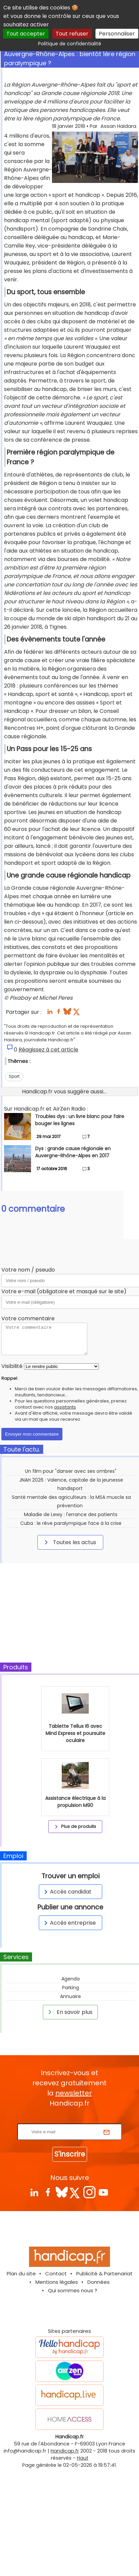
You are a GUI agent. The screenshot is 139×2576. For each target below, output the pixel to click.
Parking (70, 1987)
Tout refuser (72, 34)
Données (98, 2281)
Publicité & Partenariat (104, 2273)
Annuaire (70, 1996)
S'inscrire (69, 2154)
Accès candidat (66, 1891)
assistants (65, 1407)
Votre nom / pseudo (28, 1270)
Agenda (70, 1978)
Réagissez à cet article (48, 1049)
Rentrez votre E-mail (71, 2119)
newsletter (73, 2093)
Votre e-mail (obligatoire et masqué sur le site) (64, 1291)
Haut (82, 2458)
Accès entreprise (69, 1923)
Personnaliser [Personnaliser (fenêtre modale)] (117, 34)
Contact (56, 2273)
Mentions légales (56, 2281)
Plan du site (21, 2273)
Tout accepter (25, 34)
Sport (14, 1076)
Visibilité (12, 1366)
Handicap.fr (65, 2450)
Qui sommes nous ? (72, 2290)
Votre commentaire (28, 1318)
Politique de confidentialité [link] (69, 43)
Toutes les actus (69, 1542)
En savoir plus (69, 2012)
